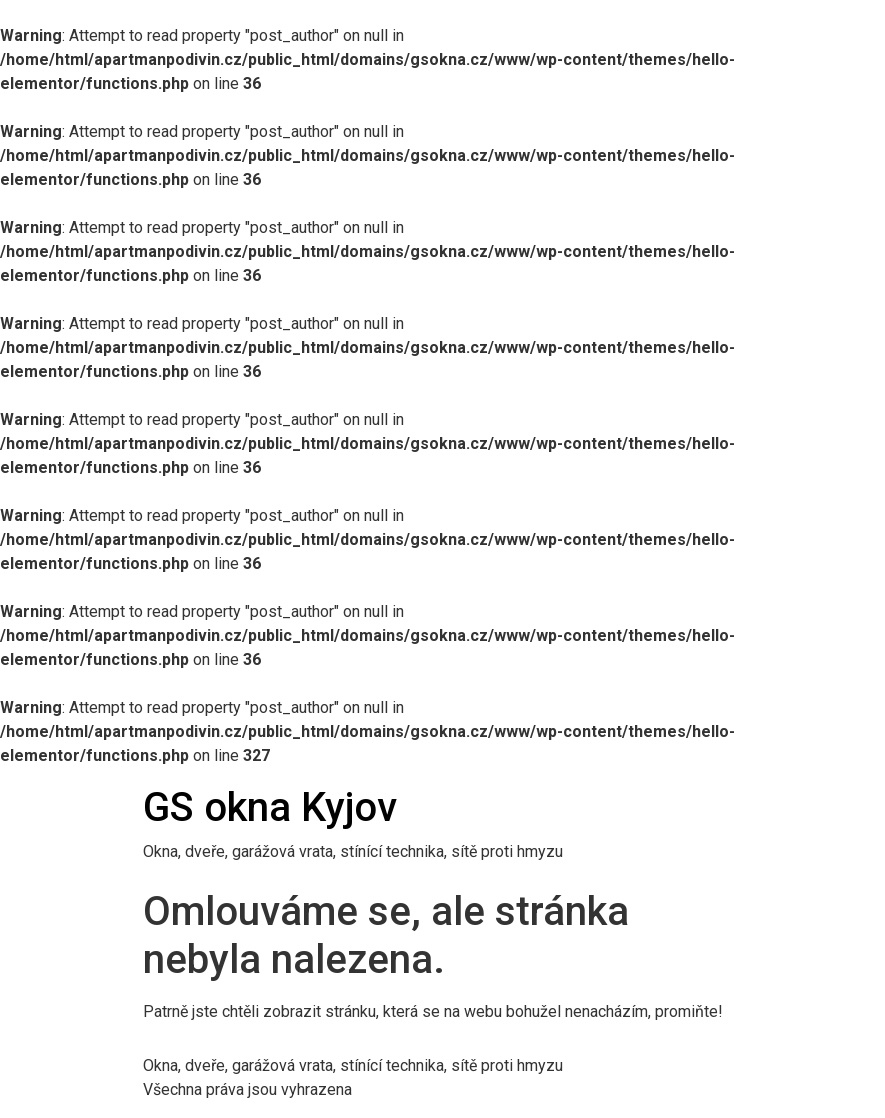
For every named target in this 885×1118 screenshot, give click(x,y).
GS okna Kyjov (270, 807)
